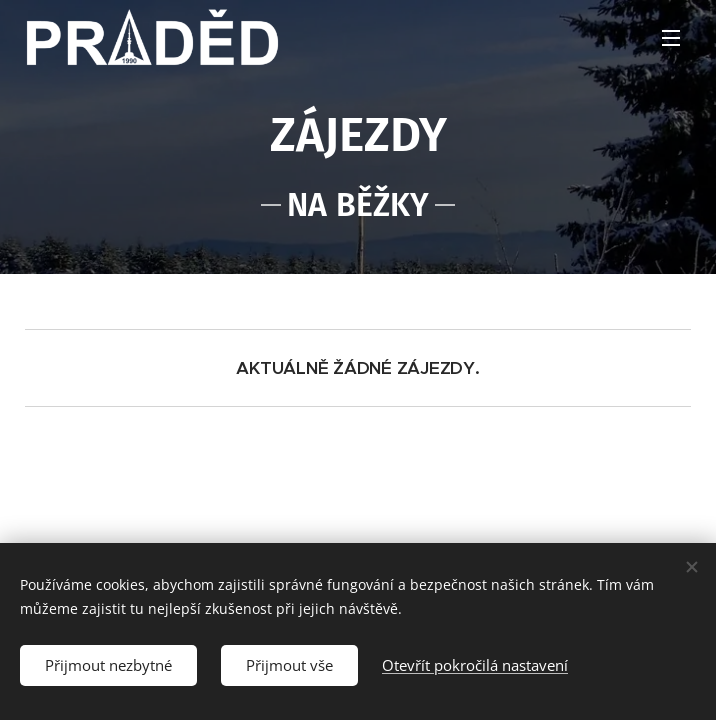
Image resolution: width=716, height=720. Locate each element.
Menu (671, 38)
